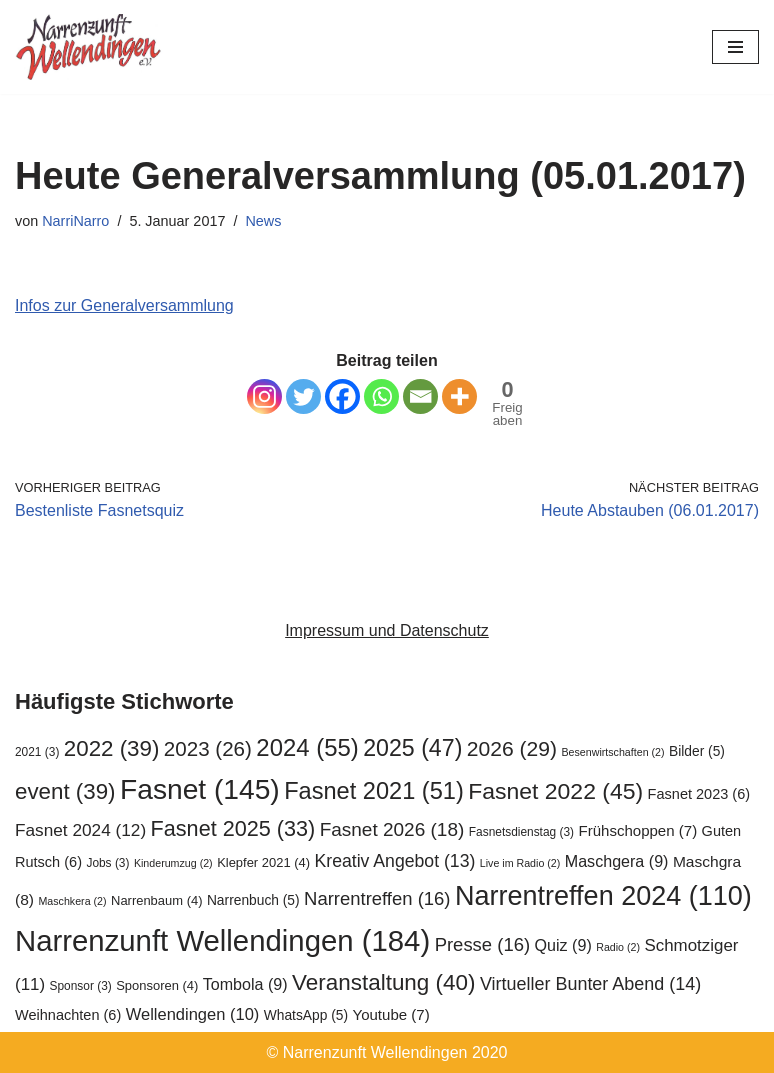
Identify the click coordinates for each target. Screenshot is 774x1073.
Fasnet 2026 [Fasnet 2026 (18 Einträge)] (392, 829)
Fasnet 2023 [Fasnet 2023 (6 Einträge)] (699, 794)
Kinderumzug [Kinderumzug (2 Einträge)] (173, 863)
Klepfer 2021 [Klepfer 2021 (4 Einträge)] (263, 862)
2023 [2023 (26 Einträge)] (208, 748)
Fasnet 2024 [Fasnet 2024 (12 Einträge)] (80, 830)
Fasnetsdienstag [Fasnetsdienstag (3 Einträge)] (521, 832)
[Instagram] (264, 396)
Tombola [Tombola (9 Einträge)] (245, 984)
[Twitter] (303, 396)
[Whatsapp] (381, 396)
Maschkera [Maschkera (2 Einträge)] (72, 901)
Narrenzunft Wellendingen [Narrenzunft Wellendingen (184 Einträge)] (222, 940)
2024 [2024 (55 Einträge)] (307, 747)
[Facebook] (342, 396)
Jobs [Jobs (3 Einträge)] (107, 863)
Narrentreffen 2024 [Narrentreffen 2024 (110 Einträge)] (603, 896)
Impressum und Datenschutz (387, 630)
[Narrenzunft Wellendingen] (90, 47)
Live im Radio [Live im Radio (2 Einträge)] (520, 863)
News (263, 221)
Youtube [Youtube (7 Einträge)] (390, 1014)
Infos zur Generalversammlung (124, 305)
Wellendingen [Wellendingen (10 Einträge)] (193, 1014)
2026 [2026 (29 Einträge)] (512, 748)
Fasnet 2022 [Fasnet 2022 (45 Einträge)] (555, 791)
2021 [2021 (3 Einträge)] (37, 752)
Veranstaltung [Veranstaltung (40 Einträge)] (383, 982)
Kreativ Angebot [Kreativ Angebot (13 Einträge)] (394, 861)
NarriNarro (75, 221)
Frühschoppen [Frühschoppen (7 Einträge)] (637, 830)
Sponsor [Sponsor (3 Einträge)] (81, 986)
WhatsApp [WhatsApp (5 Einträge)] (306, 1015)
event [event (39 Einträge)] (65, 791)
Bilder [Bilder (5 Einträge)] (697, 751)
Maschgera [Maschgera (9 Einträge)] (617, 861)
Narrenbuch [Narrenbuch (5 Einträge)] (253, 900)
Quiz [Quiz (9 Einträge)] (563, 945)
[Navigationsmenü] (735, 47)
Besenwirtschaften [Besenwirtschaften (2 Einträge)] (613, 752)
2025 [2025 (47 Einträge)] (412, 748)
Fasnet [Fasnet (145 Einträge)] (200, 789)
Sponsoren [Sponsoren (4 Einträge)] (157, 985)
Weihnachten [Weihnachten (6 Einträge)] (68, 1015)
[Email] (420, 396)
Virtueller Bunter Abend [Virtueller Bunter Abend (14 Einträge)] (590, 984)
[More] (459, 396)
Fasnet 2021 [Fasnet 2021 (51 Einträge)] (374, 791)
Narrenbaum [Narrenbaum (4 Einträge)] (156, 900)
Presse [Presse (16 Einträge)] (482, 944)
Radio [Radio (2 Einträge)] (618, 947)
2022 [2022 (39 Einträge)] (112, 748)
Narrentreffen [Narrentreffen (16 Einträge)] (377, 898)
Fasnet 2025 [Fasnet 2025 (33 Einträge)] (233, 828)
